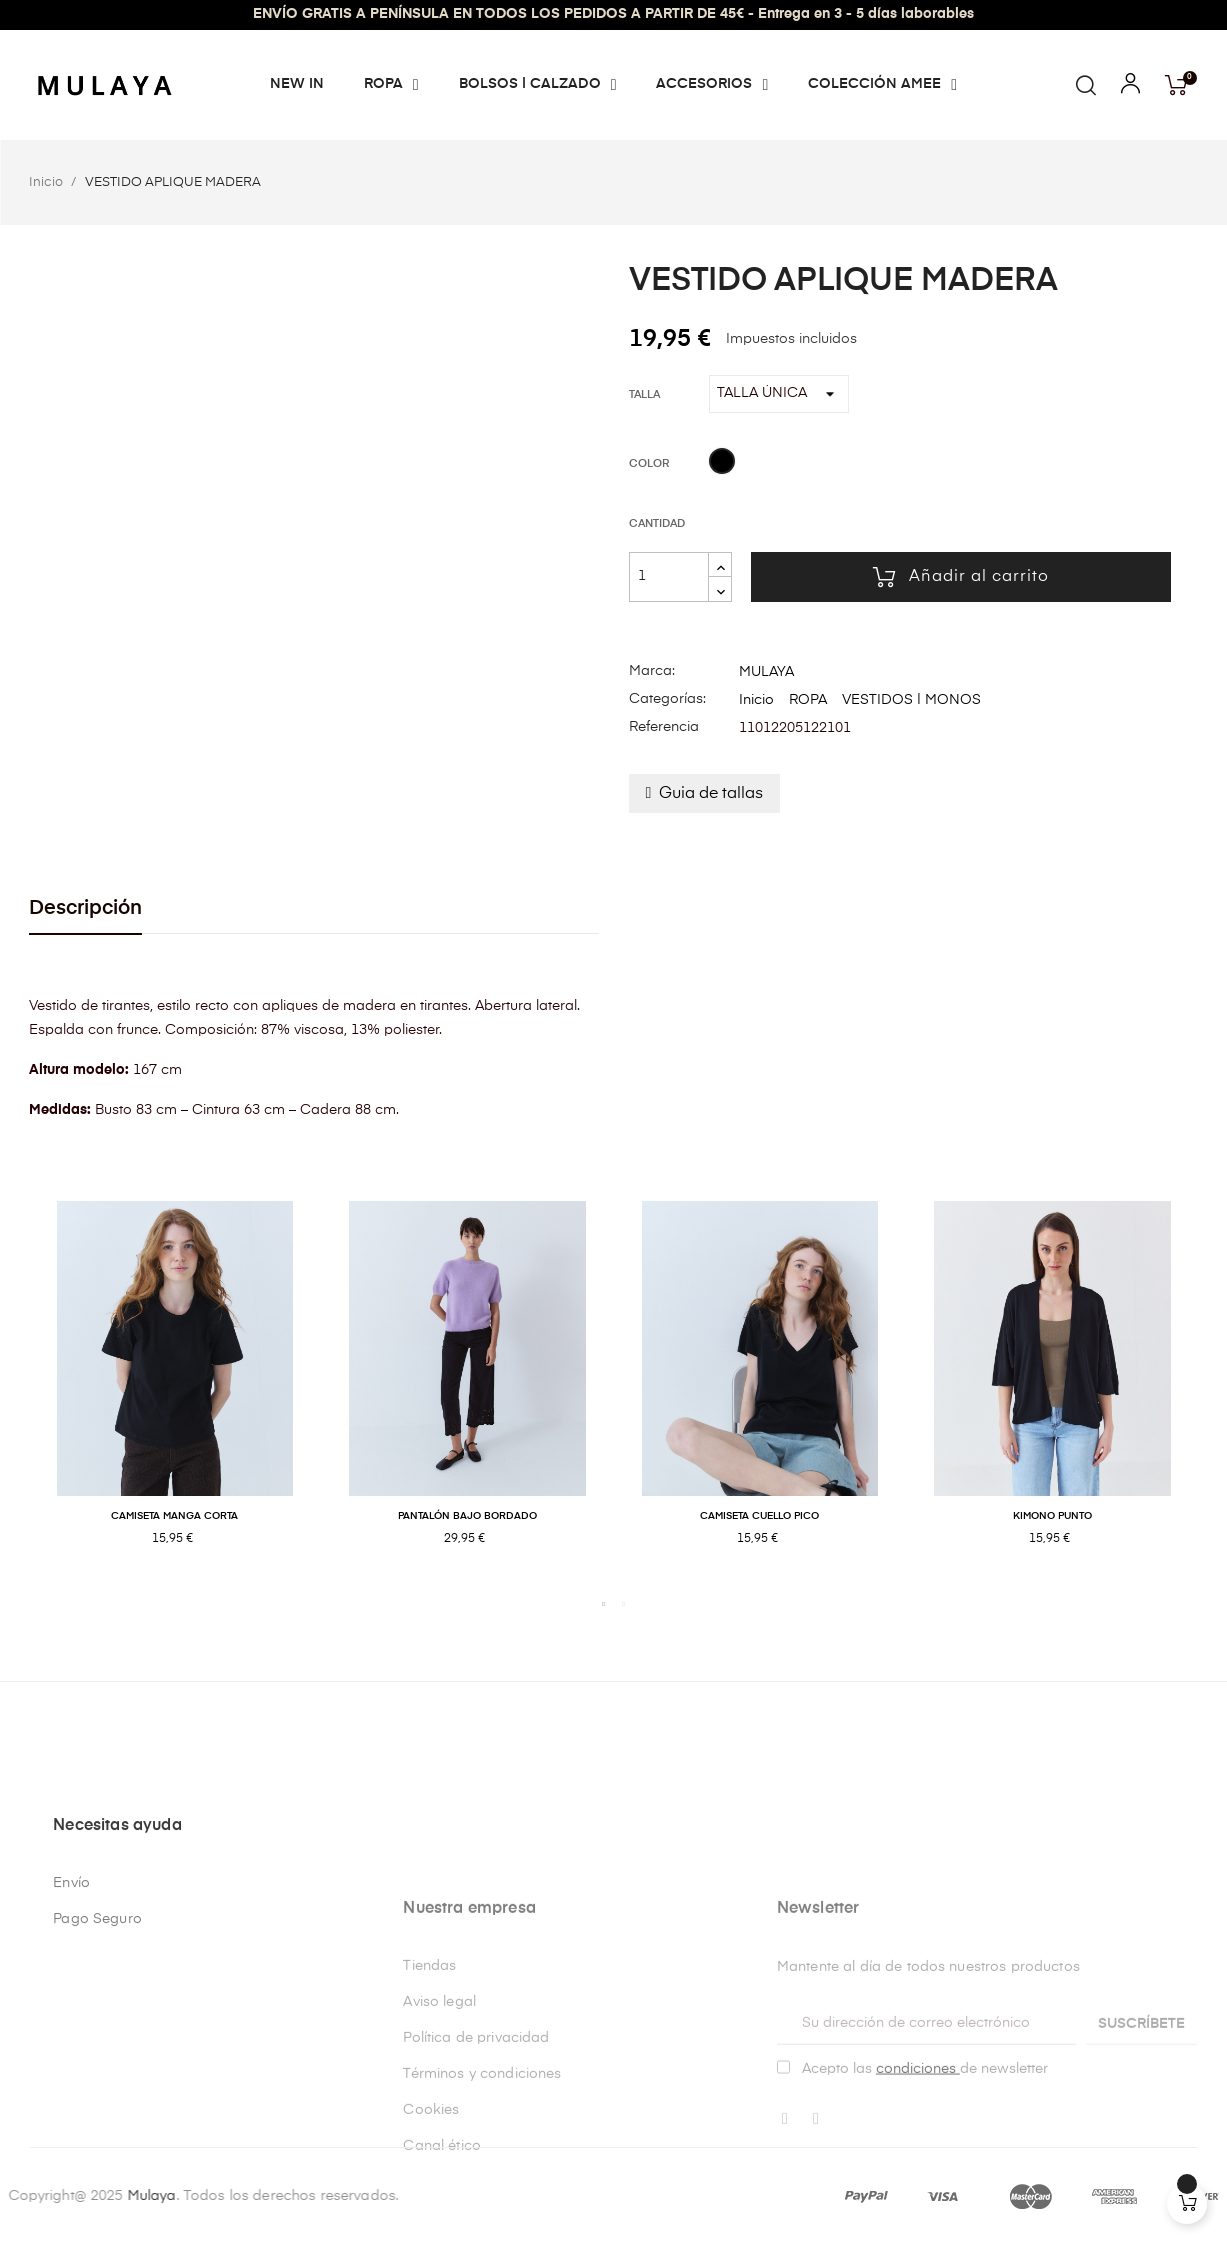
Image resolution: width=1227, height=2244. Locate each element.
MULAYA (766, 672)
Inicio (756, 700)
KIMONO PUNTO (1052, 1516)
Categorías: (667, 699)
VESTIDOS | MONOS (911, 700)
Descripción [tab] (85, 908)
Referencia (664, 727)
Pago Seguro (97, 2120)
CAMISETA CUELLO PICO (759, 1516)
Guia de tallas (711, 794)
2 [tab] (624, 1604)
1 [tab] (604, 1604)
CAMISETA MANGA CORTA (174, 1516)
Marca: (652, 671)
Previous (14, 1394)
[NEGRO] (722, 464)
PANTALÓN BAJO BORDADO (467, 1516)
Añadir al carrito (961, 577)
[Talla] (779, 394)
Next (1214, 1394)
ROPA (808, 700)
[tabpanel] (175, 1395)
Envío (71, 2084)
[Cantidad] (669, 577)
